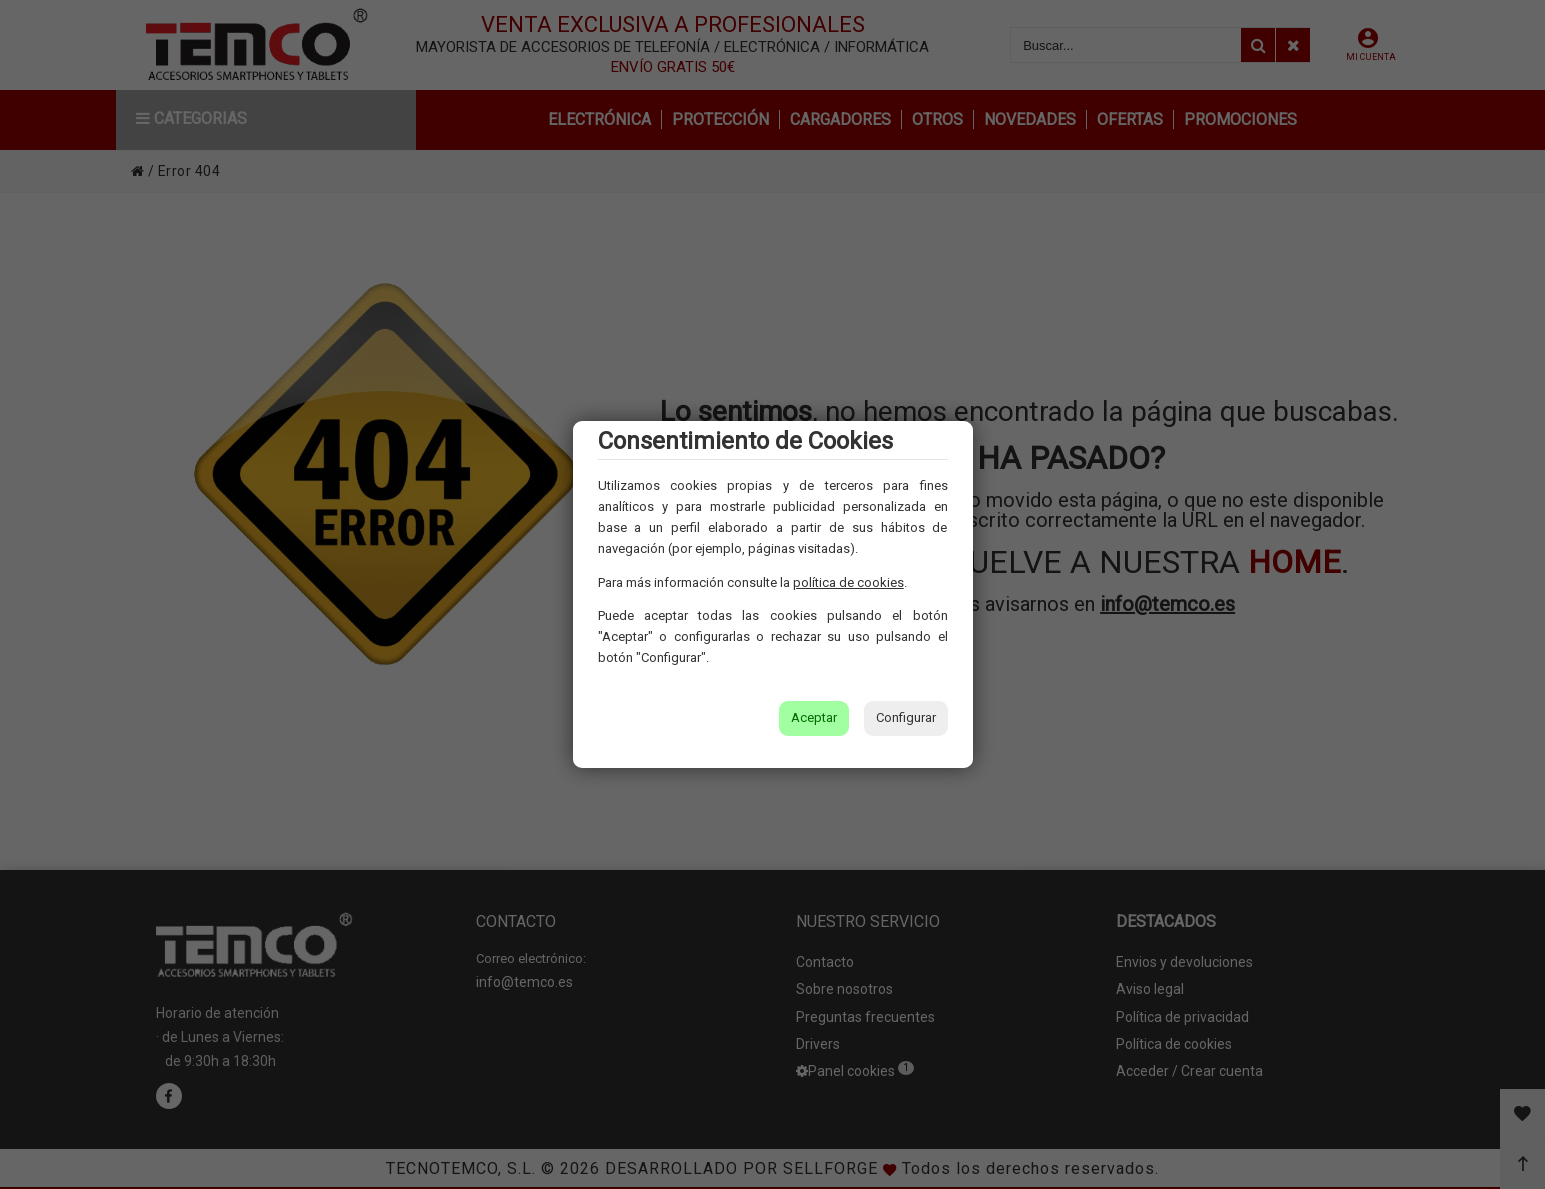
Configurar (906, 717)
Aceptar (814, 717)
